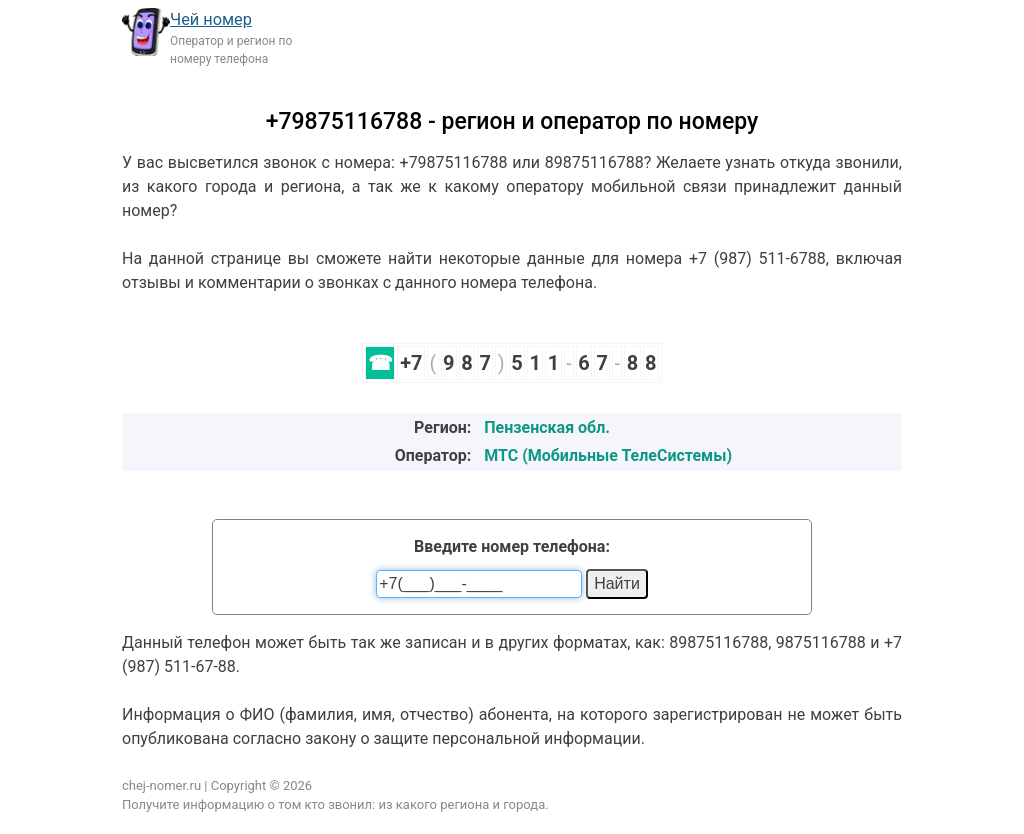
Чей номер (211, 19)
